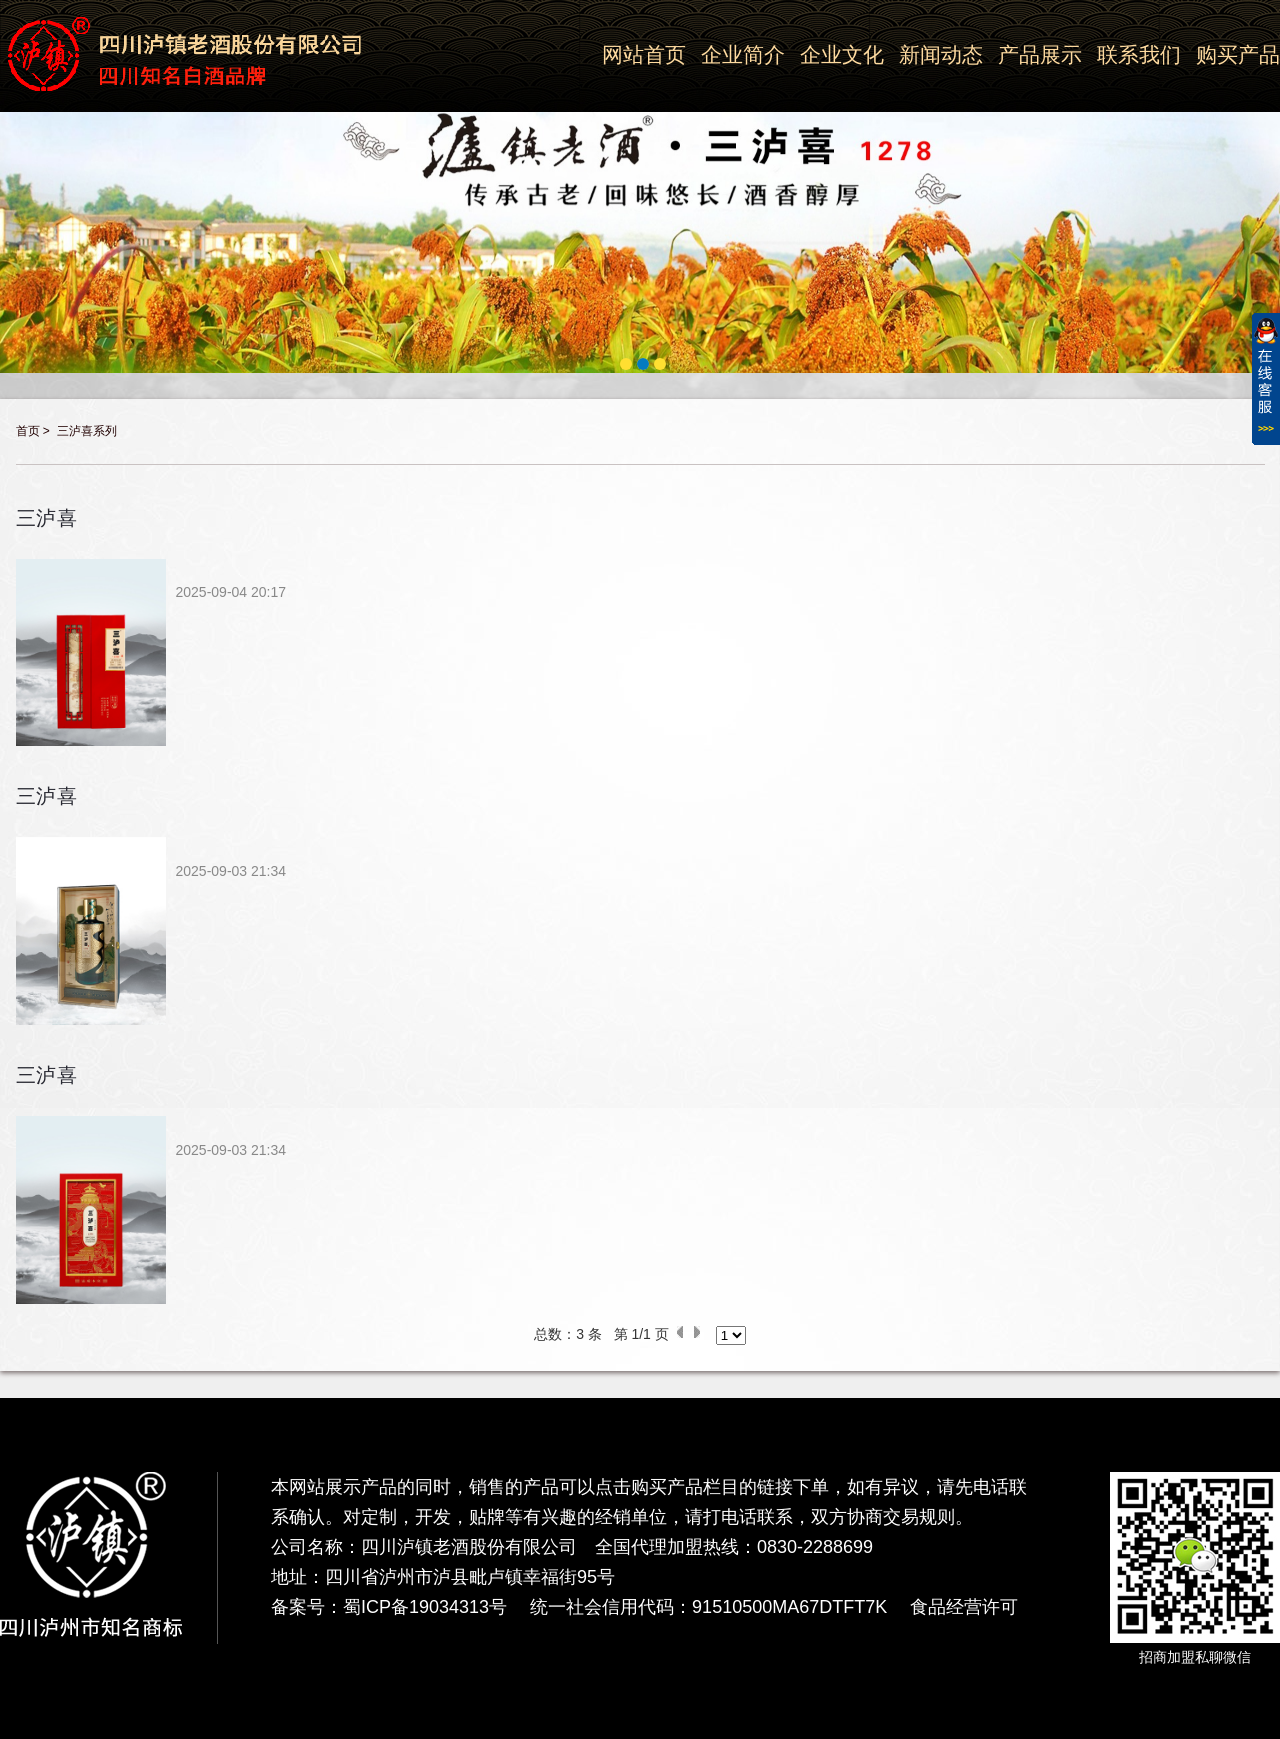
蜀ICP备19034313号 (425, 1607)
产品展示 (1040, 54)
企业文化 (842, 54)
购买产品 (1238, 54)
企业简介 (743, 54)
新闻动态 (941, 54)
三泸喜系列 (87, 431)
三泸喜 (47, 518)
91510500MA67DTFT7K (789, 1607)
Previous (11, 176)
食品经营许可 (964, 1607)
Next (1268, 176)
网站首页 (644, 54)
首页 (28, 431)
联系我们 (1139, 54)
